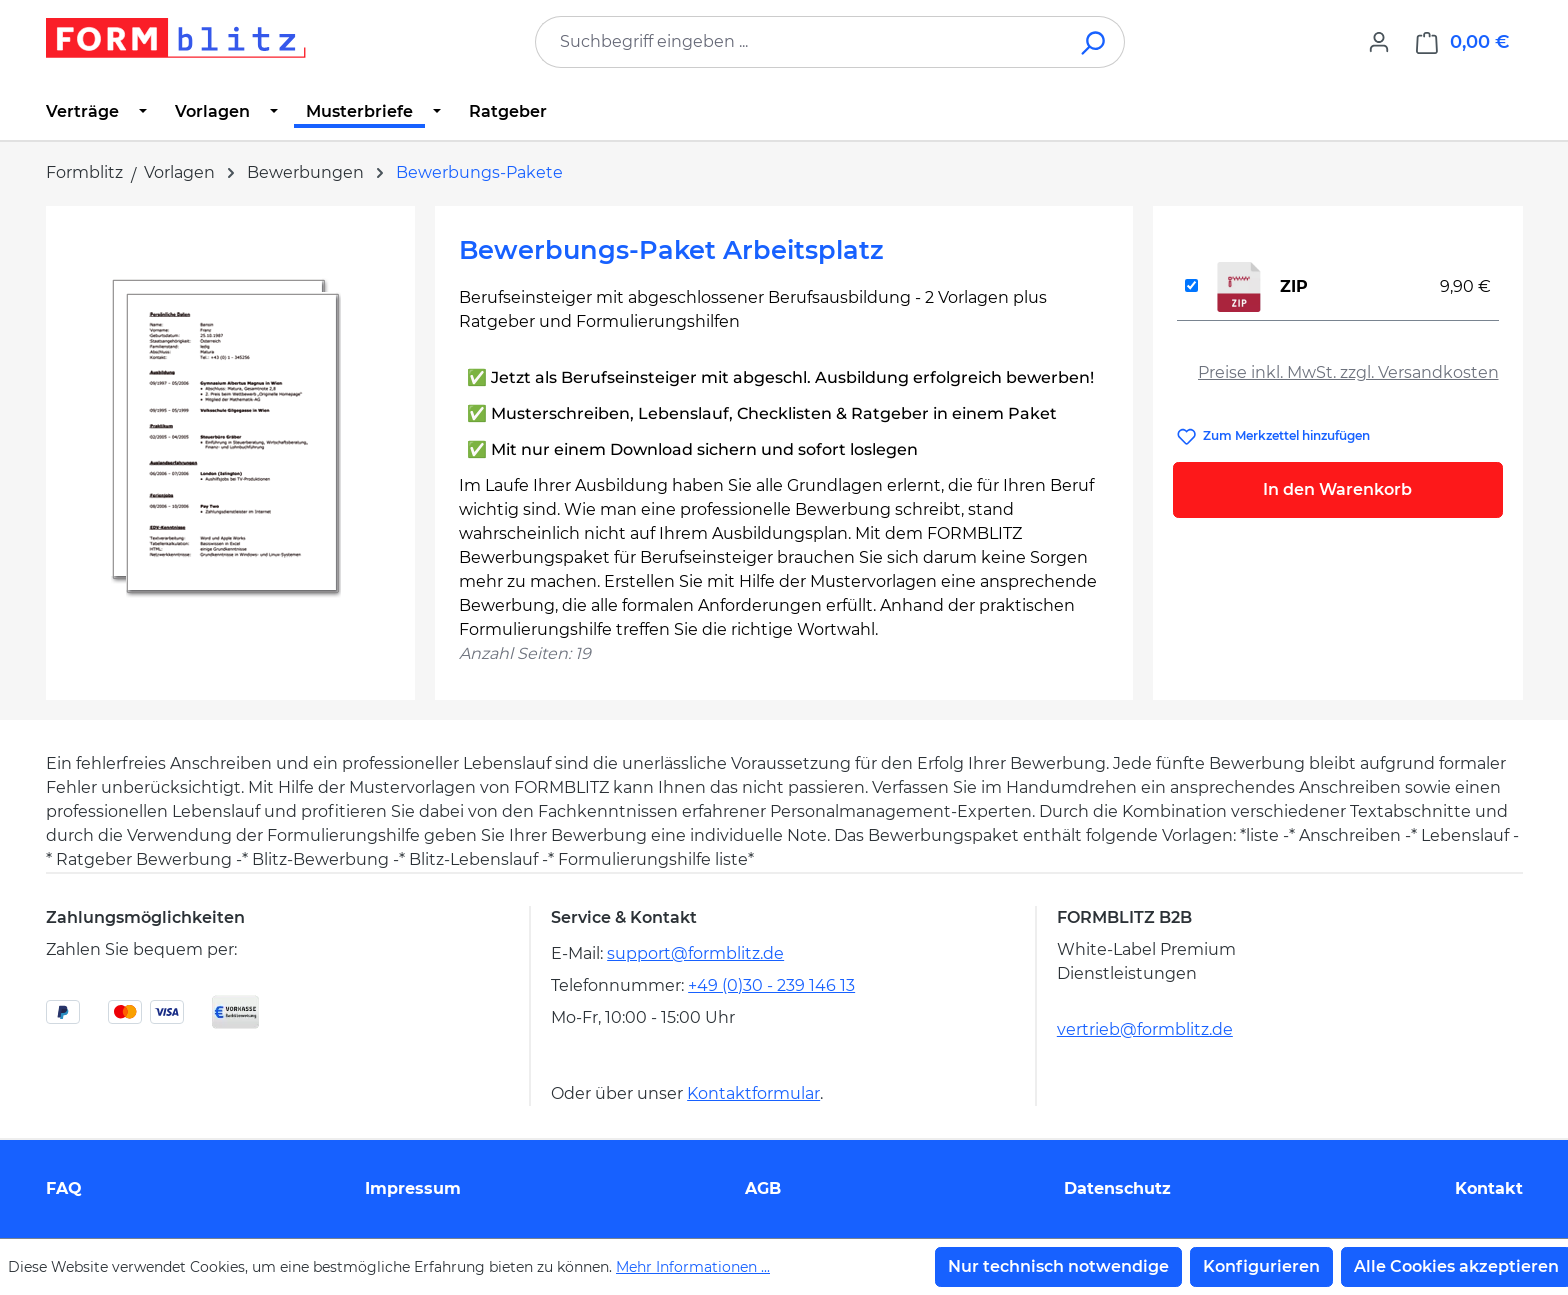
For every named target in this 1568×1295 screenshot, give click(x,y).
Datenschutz (1117, 1188)
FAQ (64, 1188)
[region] (230, 445)
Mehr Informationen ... (693, 1267)
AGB (763, 1188)
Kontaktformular (753, 1093)
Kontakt (1489, 1188)
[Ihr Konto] (1379, 42)
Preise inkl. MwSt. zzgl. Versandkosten (1348, 372)
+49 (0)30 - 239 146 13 (771, 985)
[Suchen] (1094, 42)
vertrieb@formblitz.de (1145, 1029)
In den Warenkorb (1337, 489)
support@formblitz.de (695, 953)
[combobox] (800, 42)
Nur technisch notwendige (1058, 1266)
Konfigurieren (1261, 1266)
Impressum (413, 1188)
